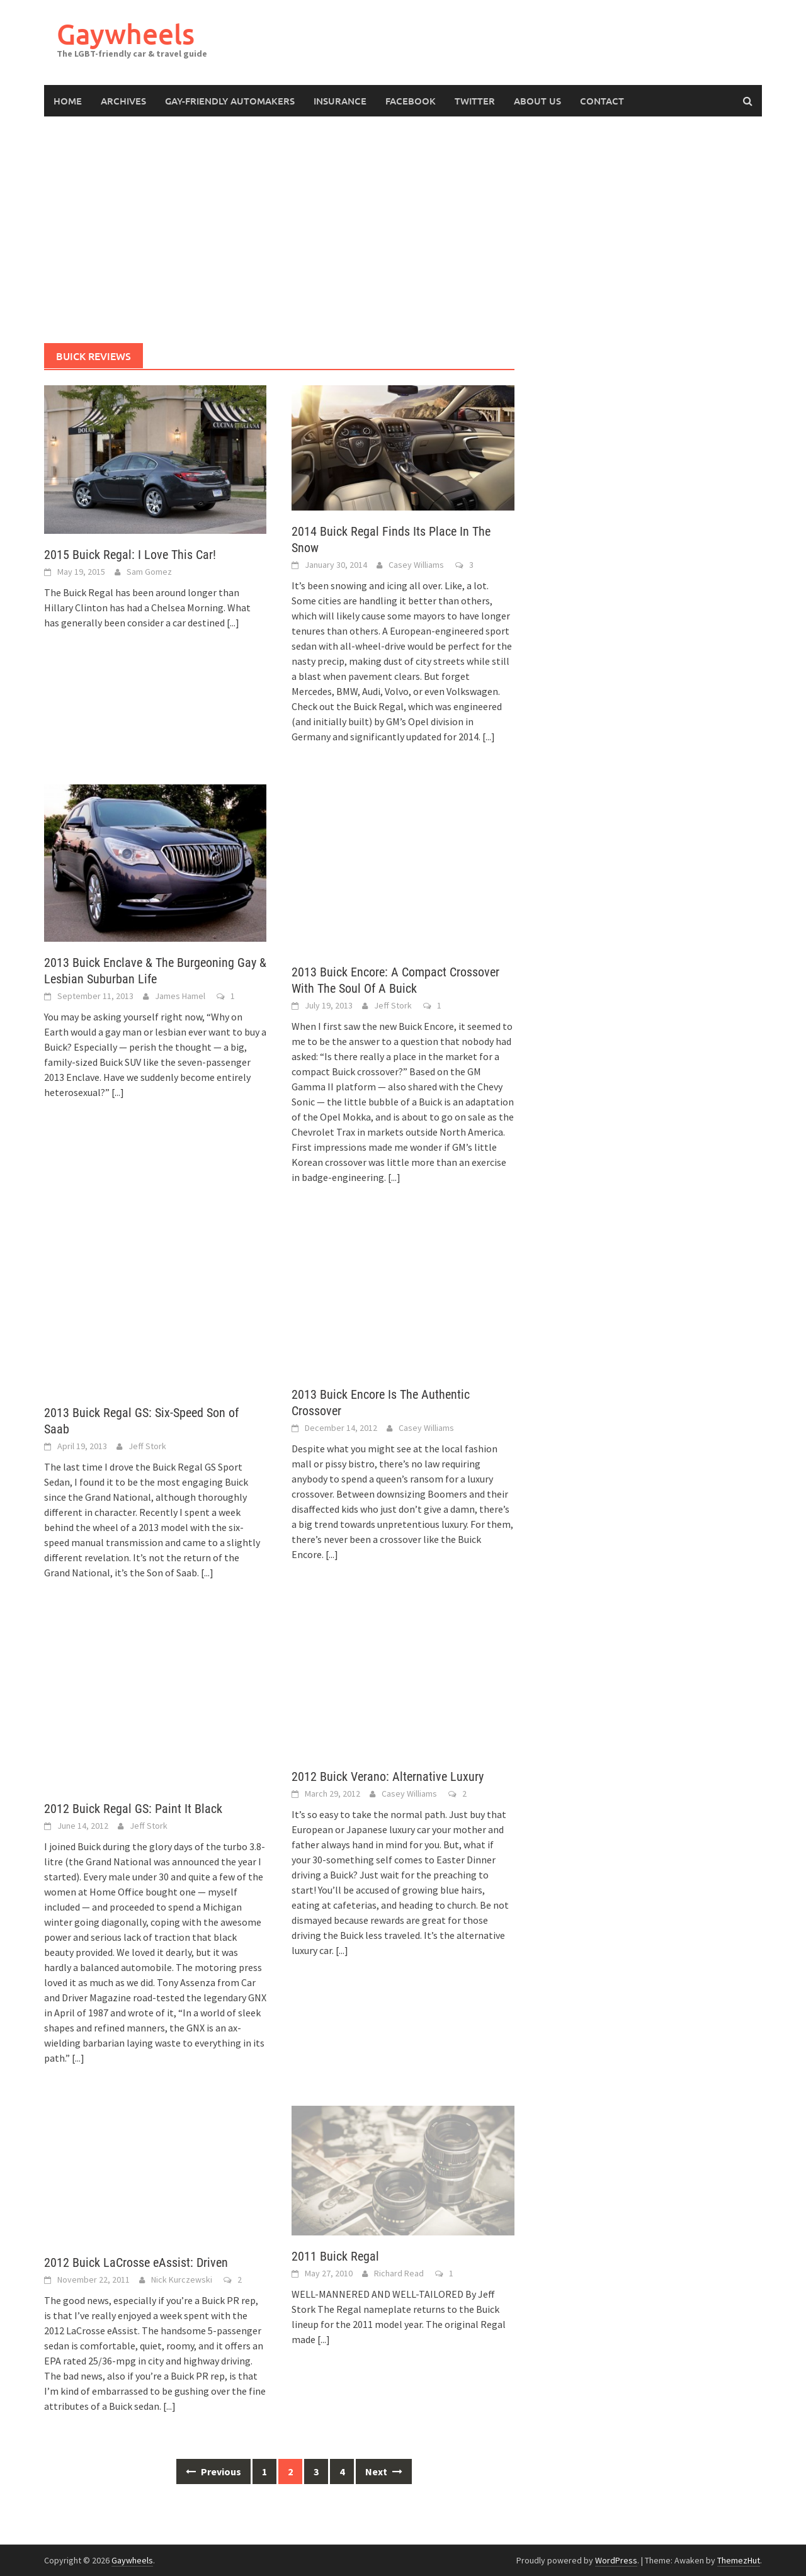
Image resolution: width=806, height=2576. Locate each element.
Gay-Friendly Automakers (230, 100)
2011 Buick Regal (335, 2256)
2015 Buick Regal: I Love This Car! (130, 554)
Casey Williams (416, 564)
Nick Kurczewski (181, 2279)
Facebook (410, 100)
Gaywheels (126, 33)
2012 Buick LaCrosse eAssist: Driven (136, 2262)
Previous (213, 2471)
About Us (537, 100)
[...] (233, 622)
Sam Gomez (149, 571)
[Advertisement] (403, 230)
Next (383, 2471)
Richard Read (399, 2273)
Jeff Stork (393, 1005)
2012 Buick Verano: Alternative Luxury (388, 1776)
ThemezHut (738, 2560)
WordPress (616, 2560)
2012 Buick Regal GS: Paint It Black (133, 1808)
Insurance (340, 100)
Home (68, 100)
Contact (602, 100)
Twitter (475, 100)
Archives (123, 100)
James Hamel (180, 996)
